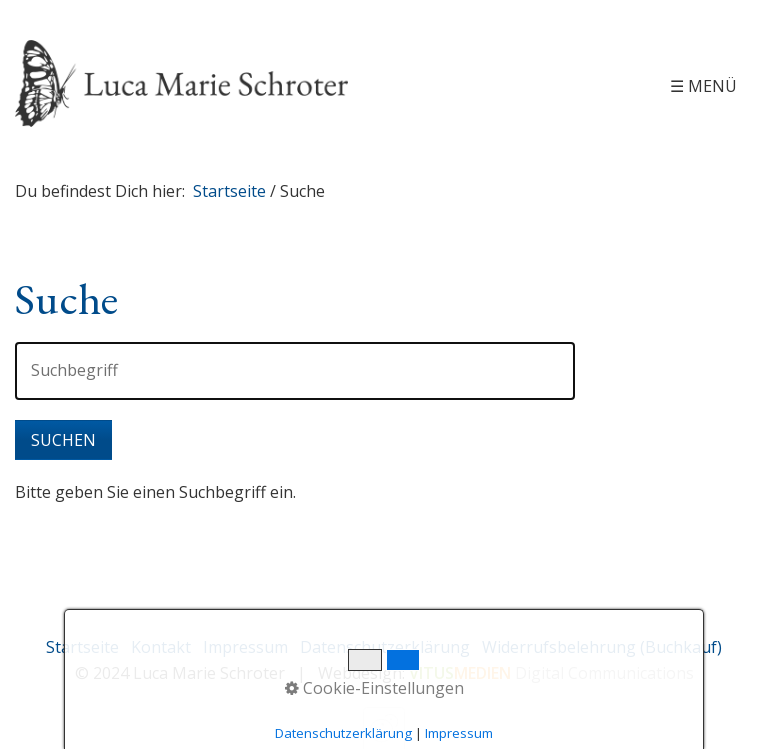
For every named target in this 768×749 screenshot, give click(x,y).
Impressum (245, 647)
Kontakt (161, 647)
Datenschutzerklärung (385, 647)
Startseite (229, 191)
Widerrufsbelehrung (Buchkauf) (602, 647)
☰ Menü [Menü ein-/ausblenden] (703, 86)
